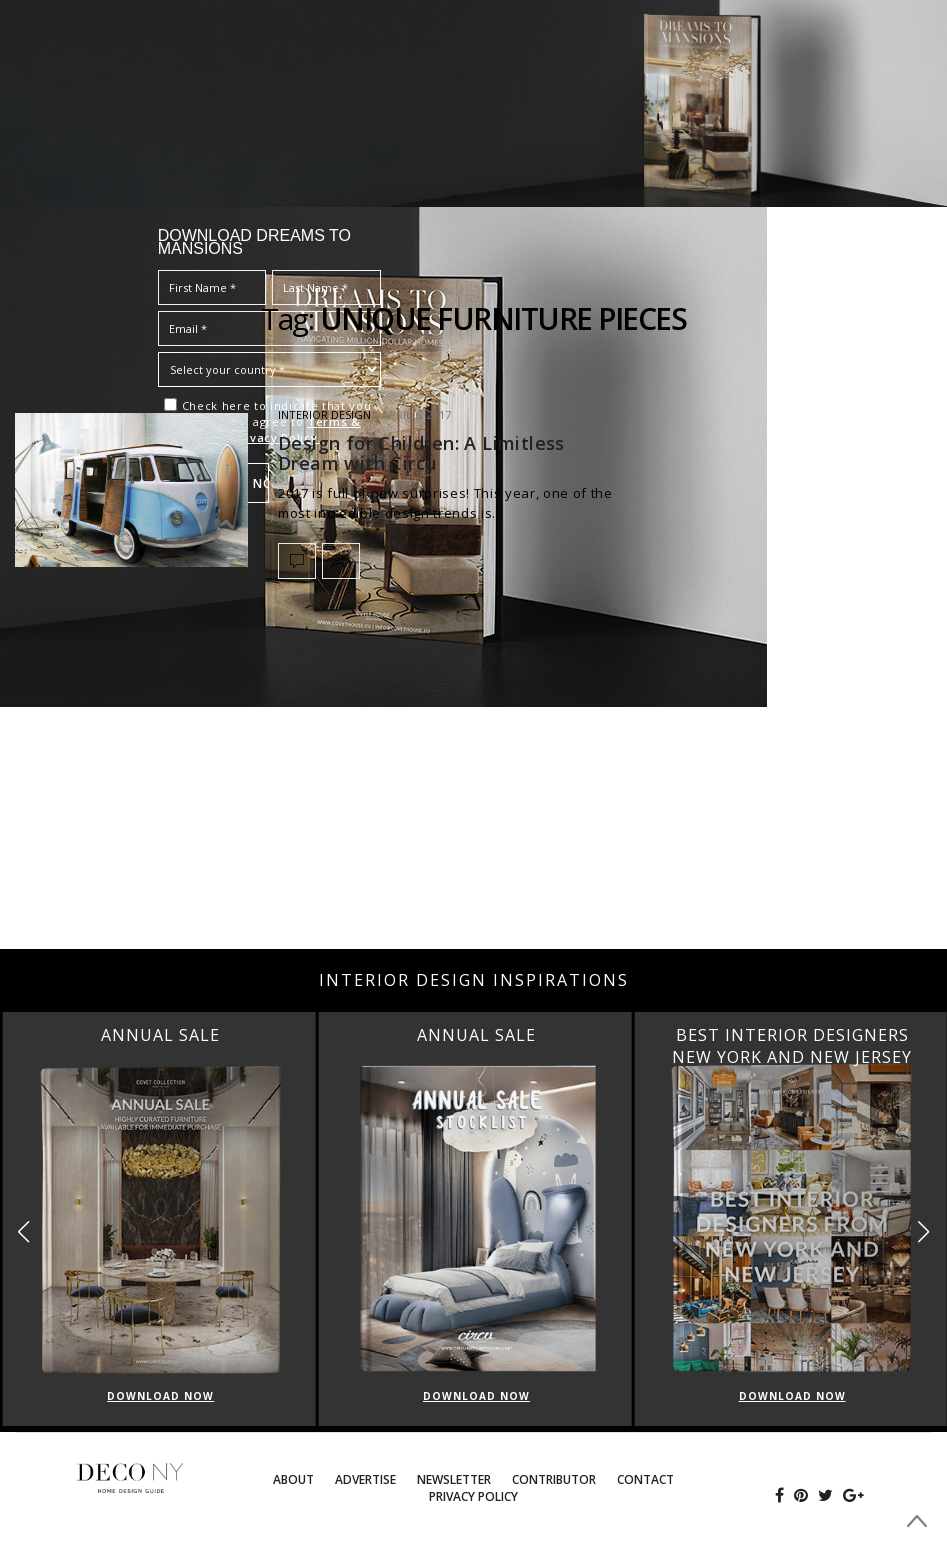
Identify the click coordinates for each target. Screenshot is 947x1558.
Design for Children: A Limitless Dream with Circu (421, 453)
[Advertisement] (473, 789)
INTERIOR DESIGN (324, 414)
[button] (923, 1232)
